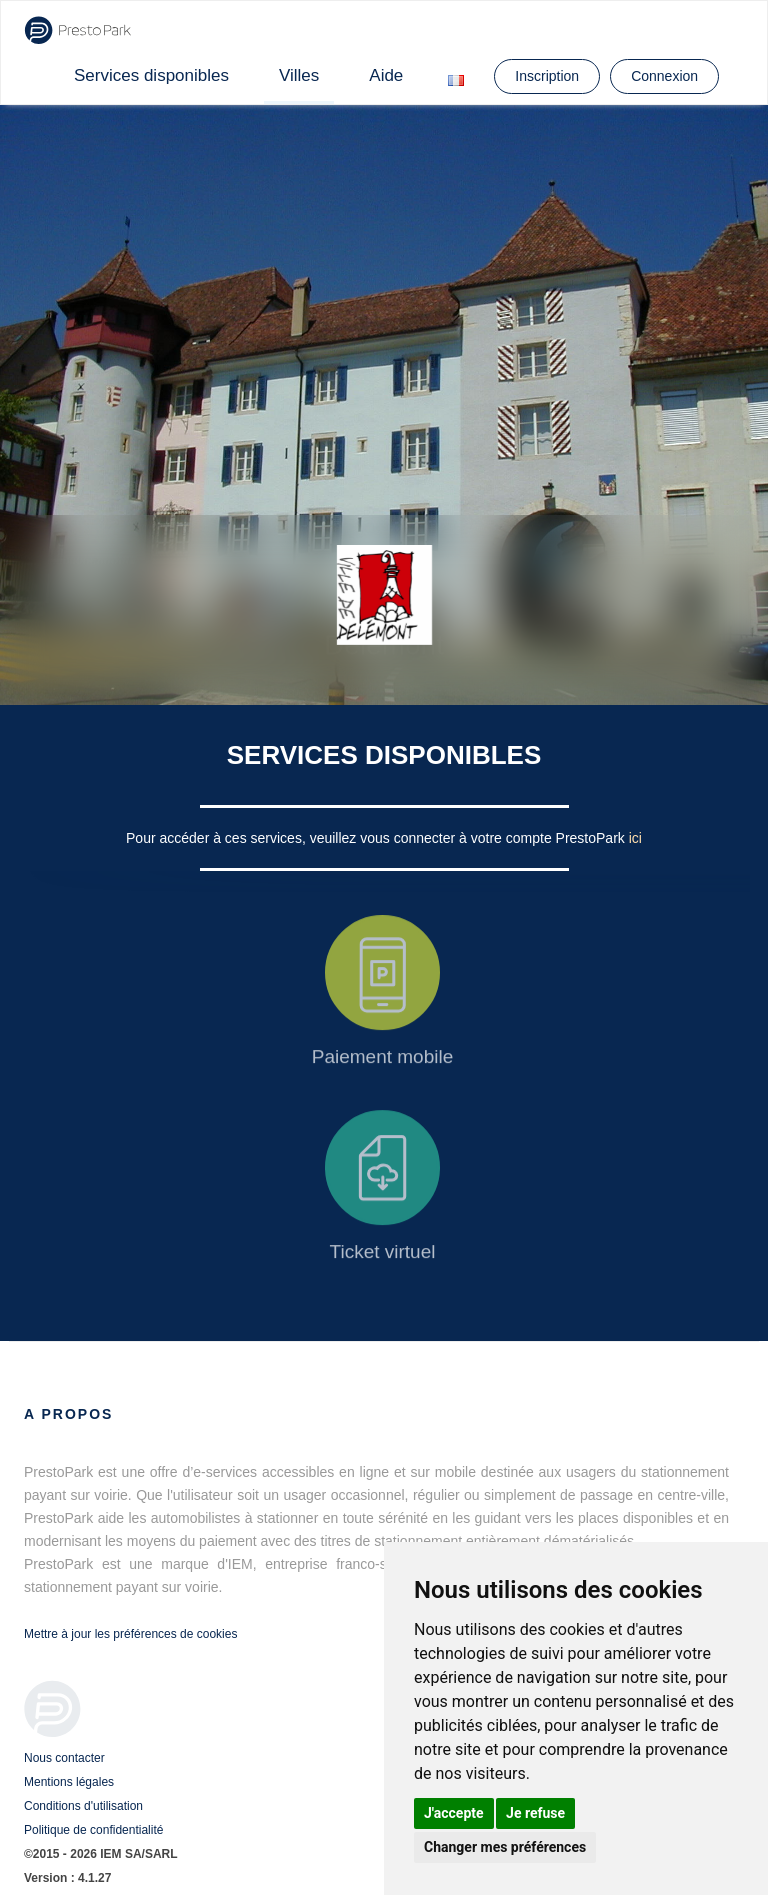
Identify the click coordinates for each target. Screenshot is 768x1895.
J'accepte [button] (454, 1813)
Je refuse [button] (535, 1813)
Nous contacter (64, 1758)
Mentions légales (69, 1782)
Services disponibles (151, 75)
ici (635, 838)
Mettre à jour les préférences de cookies (130, 1634)
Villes (299, 75)
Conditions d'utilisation (83, 1806)
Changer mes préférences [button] (505, 1847)
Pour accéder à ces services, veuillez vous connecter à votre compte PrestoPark (377, 838)
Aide (386, 75)
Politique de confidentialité (93, 1830)
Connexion (664, 76)
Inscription (547, 76)
